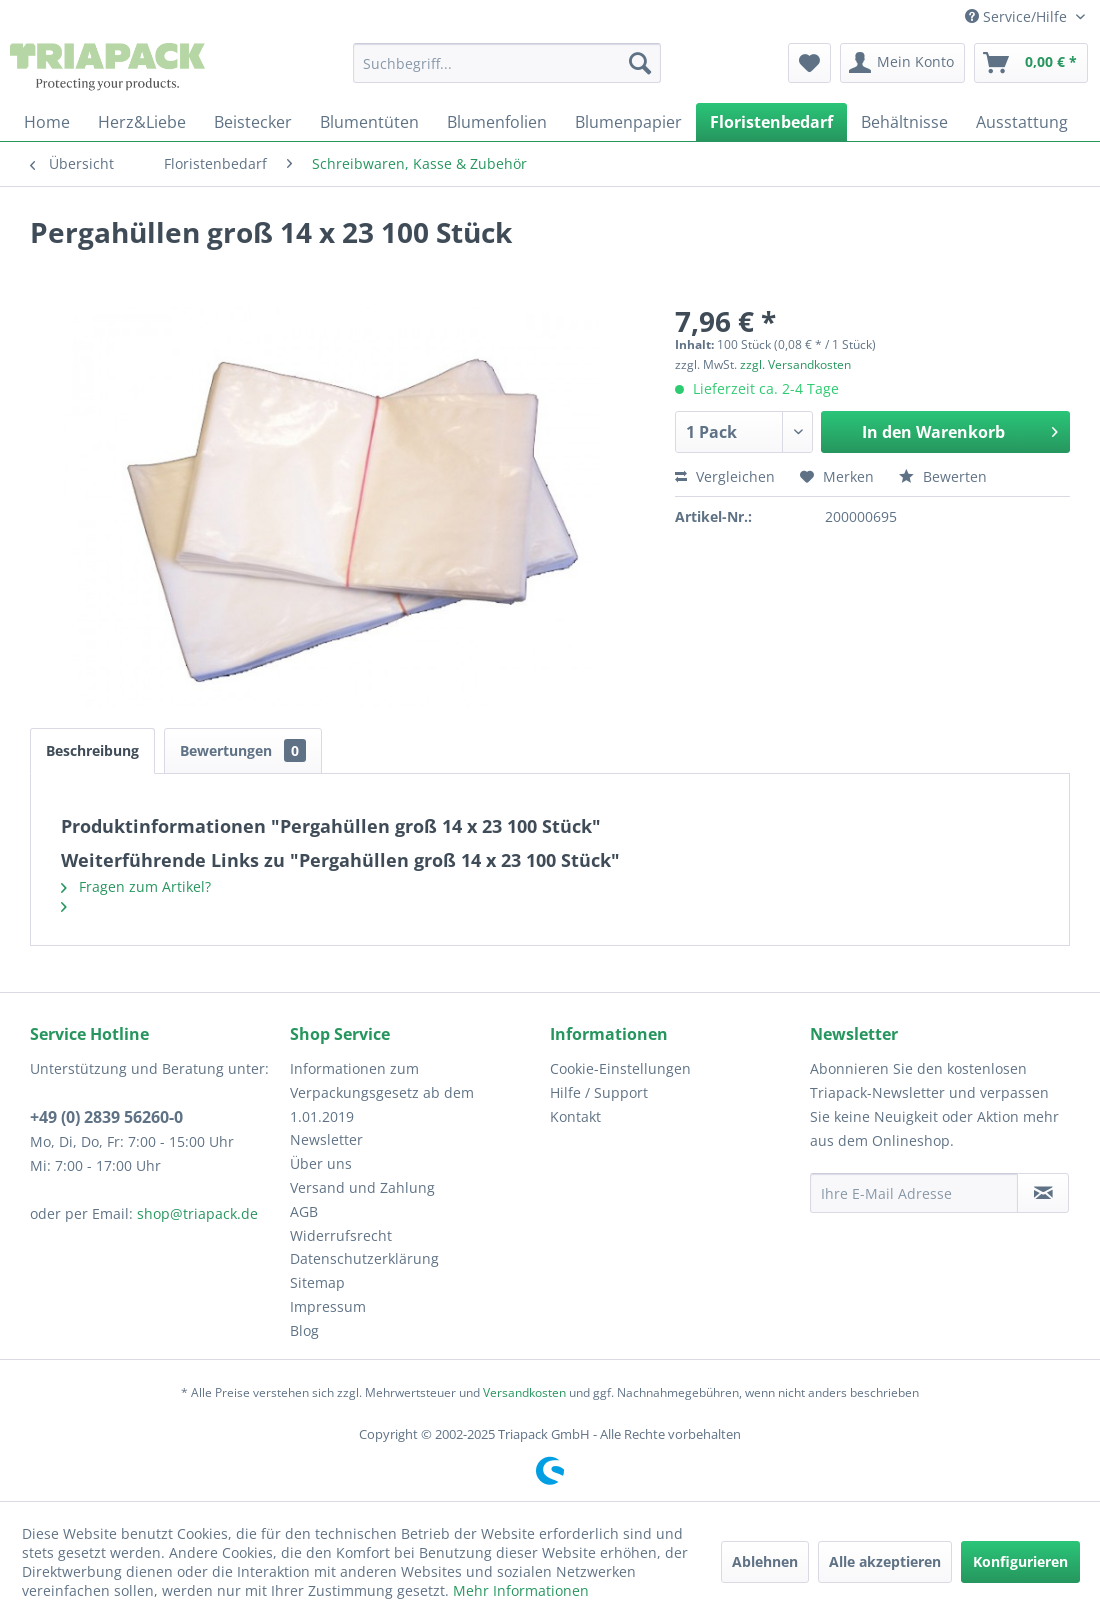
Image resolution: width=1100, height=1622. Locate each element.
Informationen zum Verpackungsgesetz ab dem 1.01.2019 (382, 1092)
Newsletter (326, 1139)
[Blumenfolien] (497, 122)
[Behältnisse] (904, 122)
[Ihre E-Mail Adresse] (914, 1193)
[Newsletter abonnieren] (1043, 1193)
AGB (304, 1211)
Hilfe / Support (599, 1092)
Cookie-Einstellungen (620, 1068)
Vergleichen (725, 476)
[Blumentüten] (369, 122)
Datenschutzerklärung (364, 1258)
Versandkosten (524, 1392)
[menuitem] (507, 63)
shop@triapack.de (197, 1213)
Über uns (321, 1163)
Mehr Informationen (521, 1590)
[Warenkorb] (1031, 63)
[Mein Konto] (902, 63)
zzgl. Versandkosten (795, 364)
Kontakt (575, 1116)
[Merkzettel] (809, 63)
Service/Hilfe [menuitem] (1018, 16)
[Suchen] (640, 63)
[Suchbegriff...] (507, 63)
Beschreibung (92, 750)
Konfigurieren (1020, 1561)
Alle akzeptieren (885, 1561)
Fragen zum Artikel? (136, 886)
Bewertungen (243, 750)
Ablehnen (765, 1561)
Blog (304, 1330)
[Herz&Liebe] (142, 122)
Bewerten (943, 476)
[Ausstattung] (1022, 122)
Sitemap (317, 1282)
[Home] (47, 122)
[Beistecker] (253, 122)
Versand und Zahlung (362, 1187)
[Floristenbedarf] (771, 122)
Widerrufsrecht (341, 1235)
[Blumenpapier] (628, 122)
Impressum (328, 1306)
